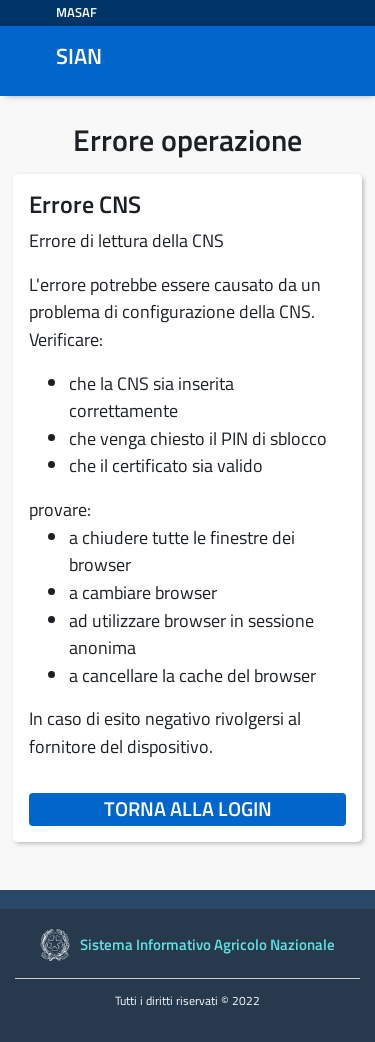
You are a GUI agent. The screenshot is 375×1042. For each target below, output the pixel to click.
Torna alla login (225, 808)
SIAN (79, 57)
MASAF (76, 12)
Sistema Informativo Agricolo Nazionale (207, 944)
